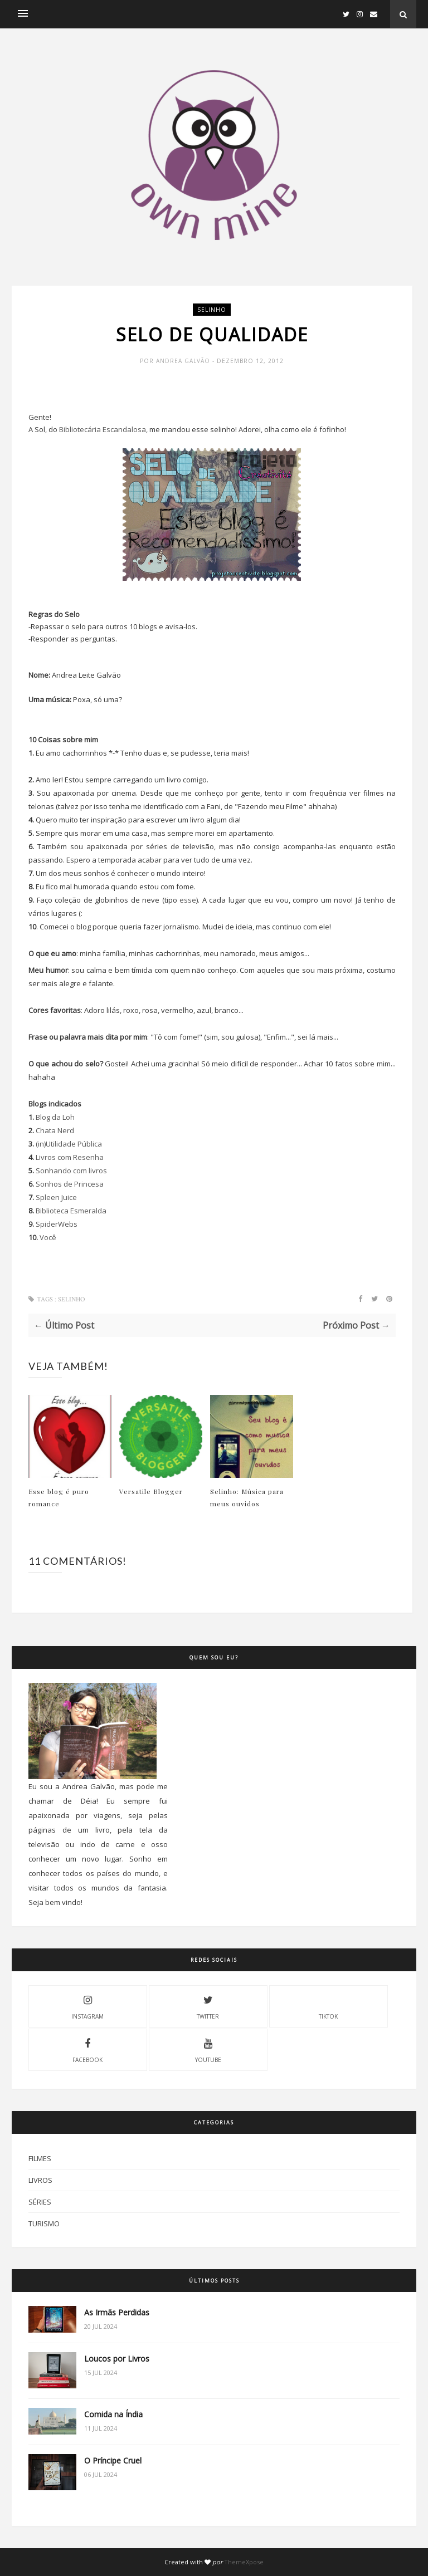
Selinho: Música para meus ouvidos (247, 1497)
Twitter (208, 2005)
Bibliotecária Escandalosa (102, 429)
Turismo (44, 2224)
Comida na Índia (113, 2414)
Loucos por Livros (116, 2358)
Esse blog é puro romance (58, 1497)
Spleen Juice (56, 1197)
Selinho (211, 310)
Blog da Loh (55, 1117)
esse (187, 900)
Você (48, 1237)
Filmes (39, 2158)
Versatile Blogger (151, 1491)
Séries (39, 2202)
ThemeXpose (244, 2562)
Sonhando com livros (71, 1170)
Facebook (87, 2049)
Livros (40, 2180)
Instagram (87, 2005)
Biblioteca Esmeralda (71, 1211)
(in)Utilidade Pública (69, 1144)
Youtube (208, 2049)
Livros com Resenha (70, 1157)
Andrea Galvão (184, 361)
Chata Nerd (55, 1130)
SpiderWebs (56, 1224)
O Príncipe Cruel (113, 2460)
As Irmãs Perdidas (116, 2312)
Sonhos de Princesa (70, 1184)
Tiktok (328, 2005)
